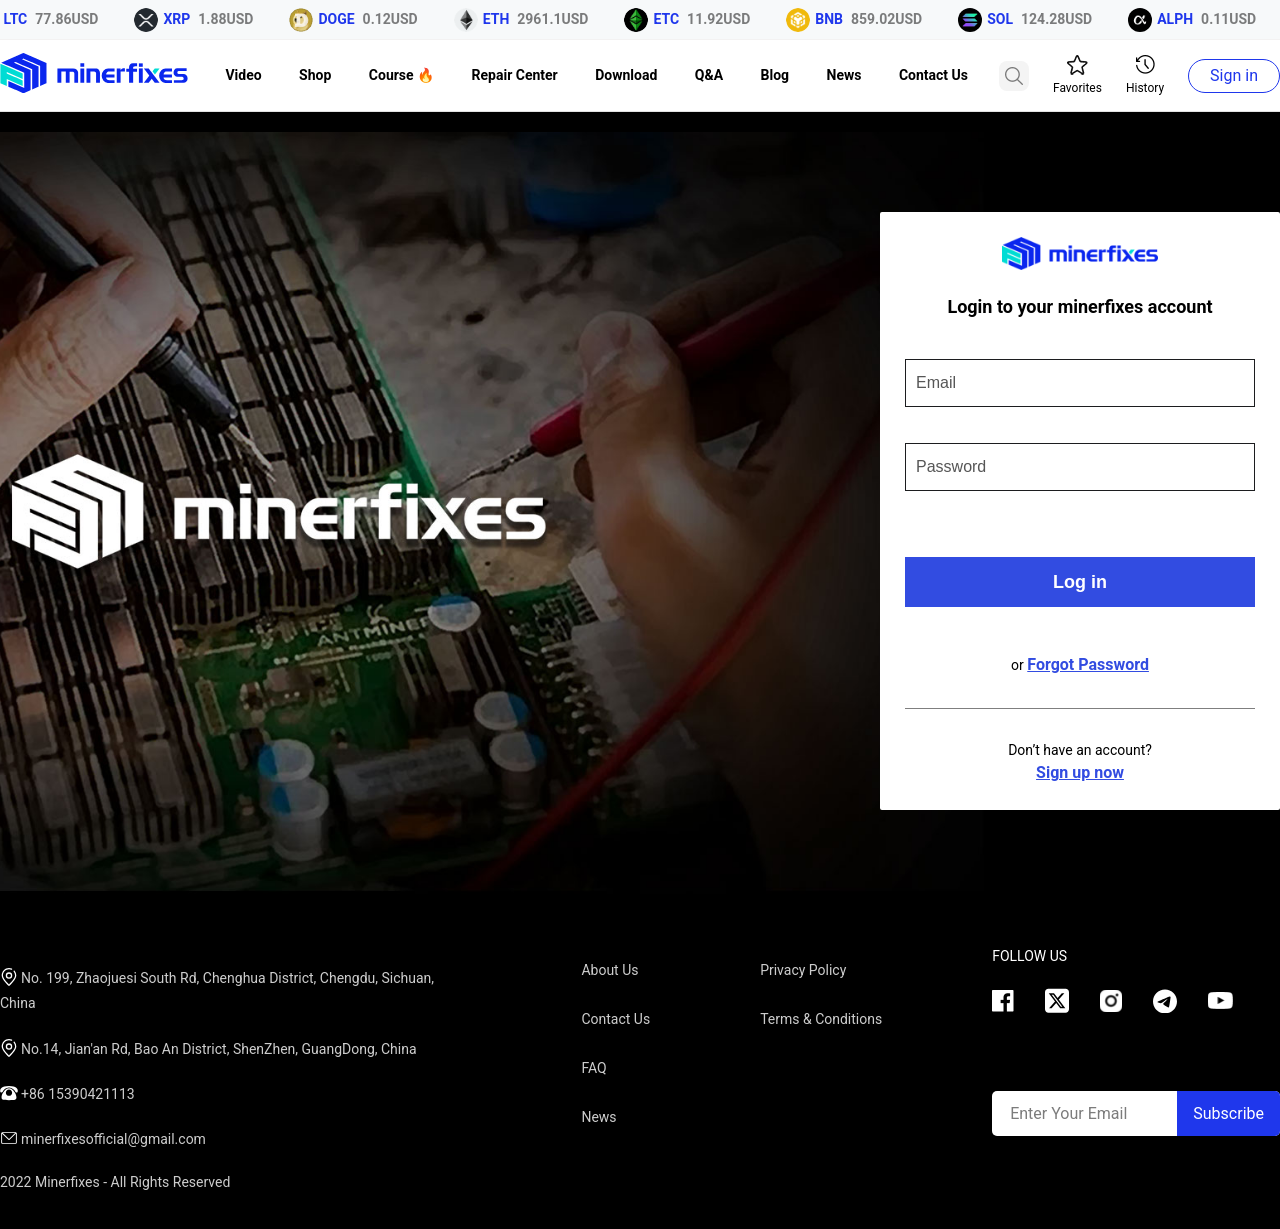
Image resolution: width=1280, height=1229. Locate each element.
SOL (1003, 19)
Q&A (709, 75)
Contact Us (933, 75)
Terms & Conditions (821, 1019)
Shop (315, 75)
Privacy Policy (803, 970)
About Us (609, 970)
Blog (775, 75)
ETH (499, 19)
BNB (832, 19)
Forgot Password (1088, 664)
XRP (179, 19)
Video (243, 75)
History (1145, 75)
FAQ (593, 1068)
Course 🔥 (401, 75)
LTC (19, 19)
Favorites (1077, 75)
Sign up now (1080, 772)
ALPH (1178, 19)
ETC (669, 19)
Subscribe (1228, 1113)
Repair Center (515, 75)
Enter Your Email (1068, 1113)
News (844, 75)
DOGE (339, 19)
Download (626, 75)
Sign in (1234, 75)
